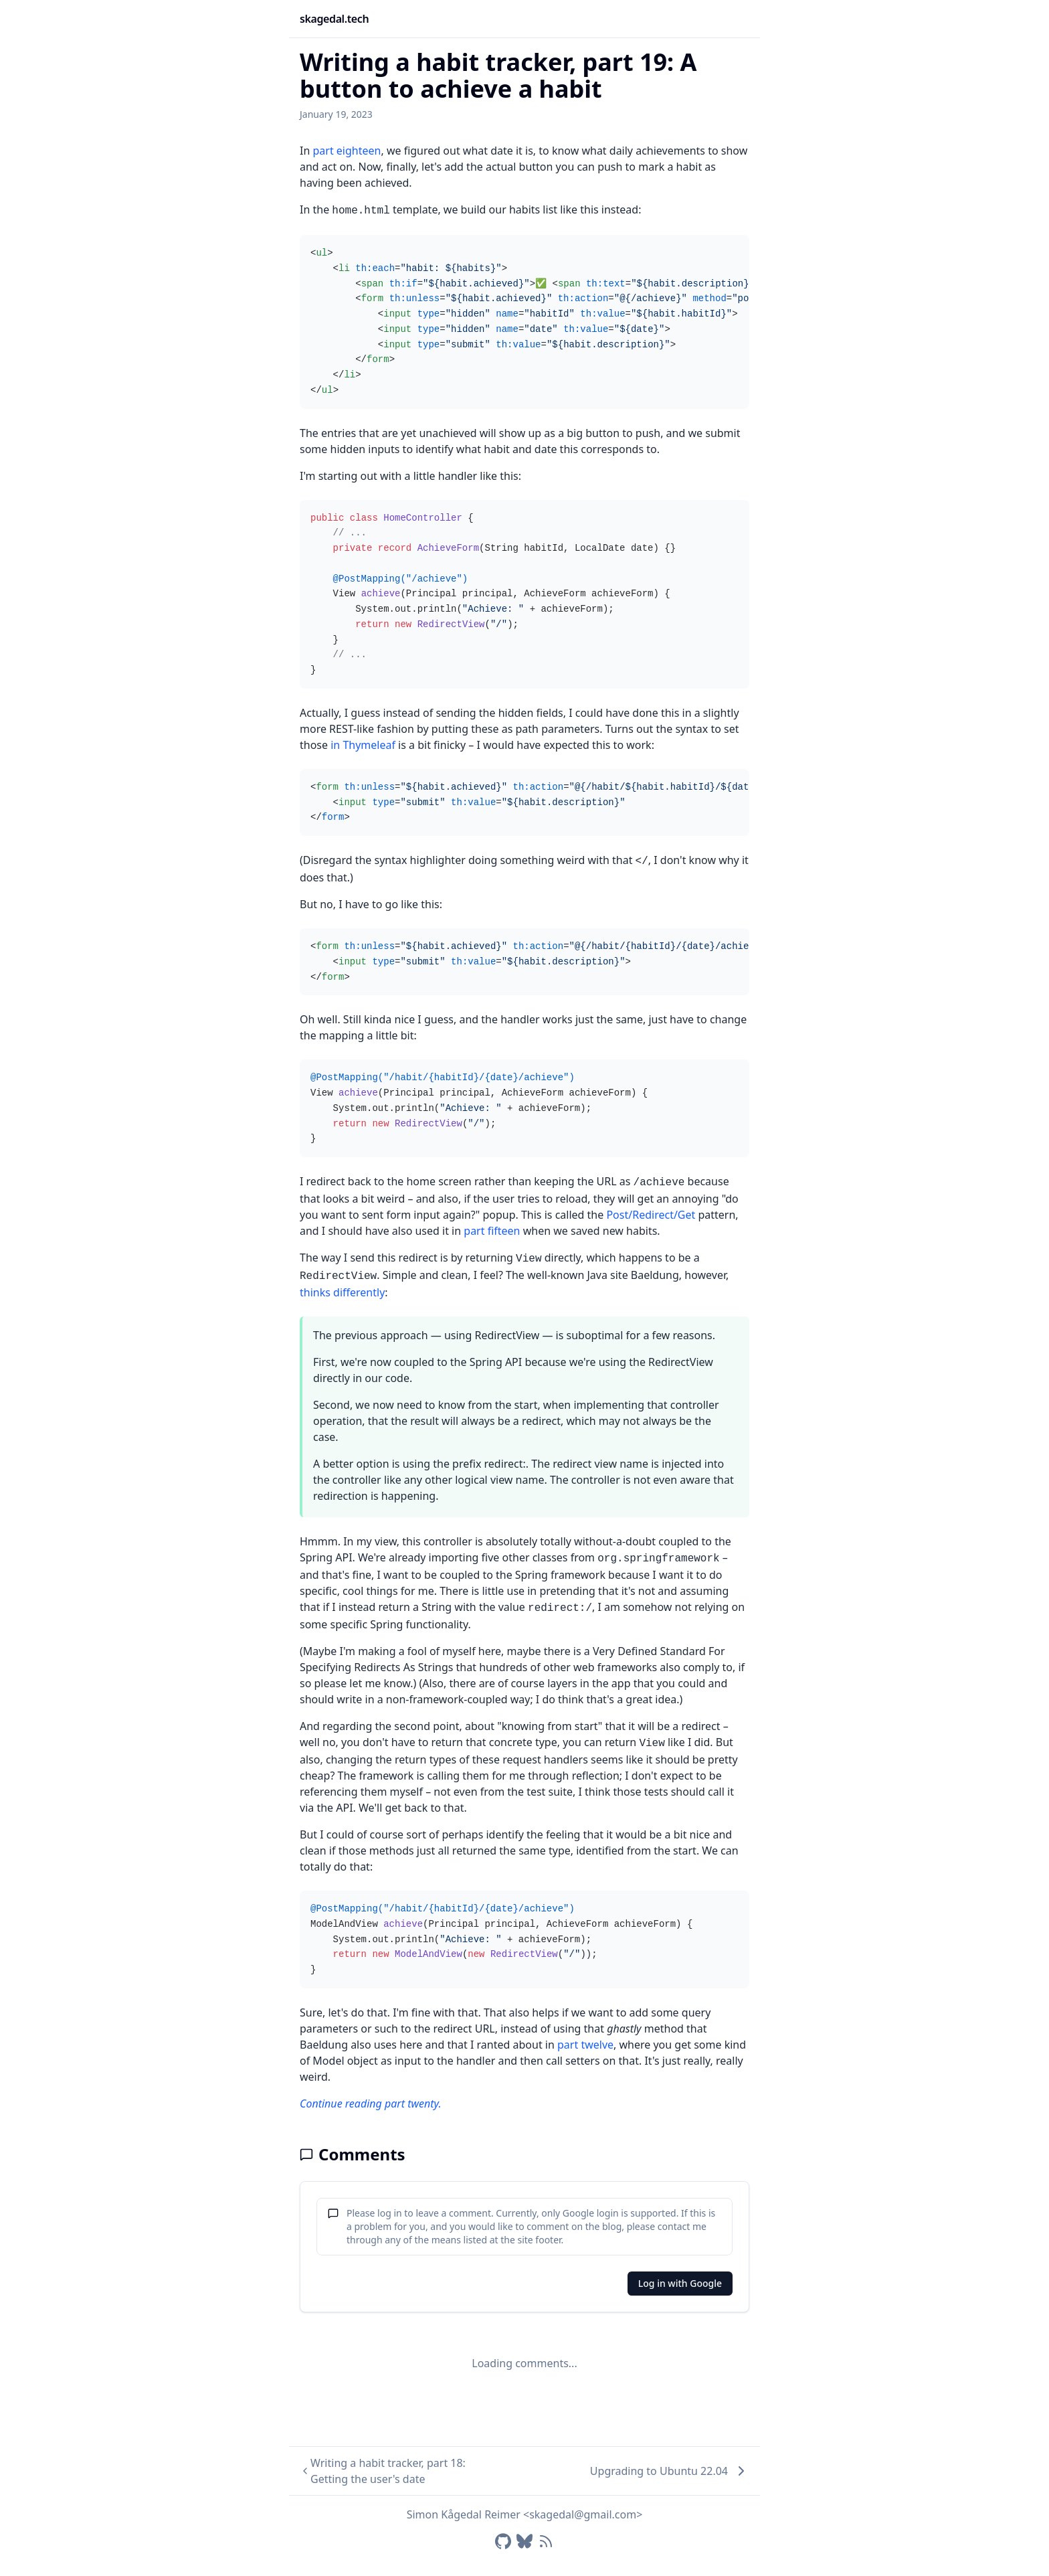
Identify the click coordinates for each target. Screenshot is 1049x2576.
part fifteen (492, 1230)
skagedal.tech (334, 18)
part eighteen (346, 150)
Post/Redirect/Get (650, 1214)
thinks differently (342, 1292)
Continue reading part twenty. (371, 2103)
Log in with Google (680, 2283)
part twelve (585, 2044)
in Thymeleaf (362, 745)
